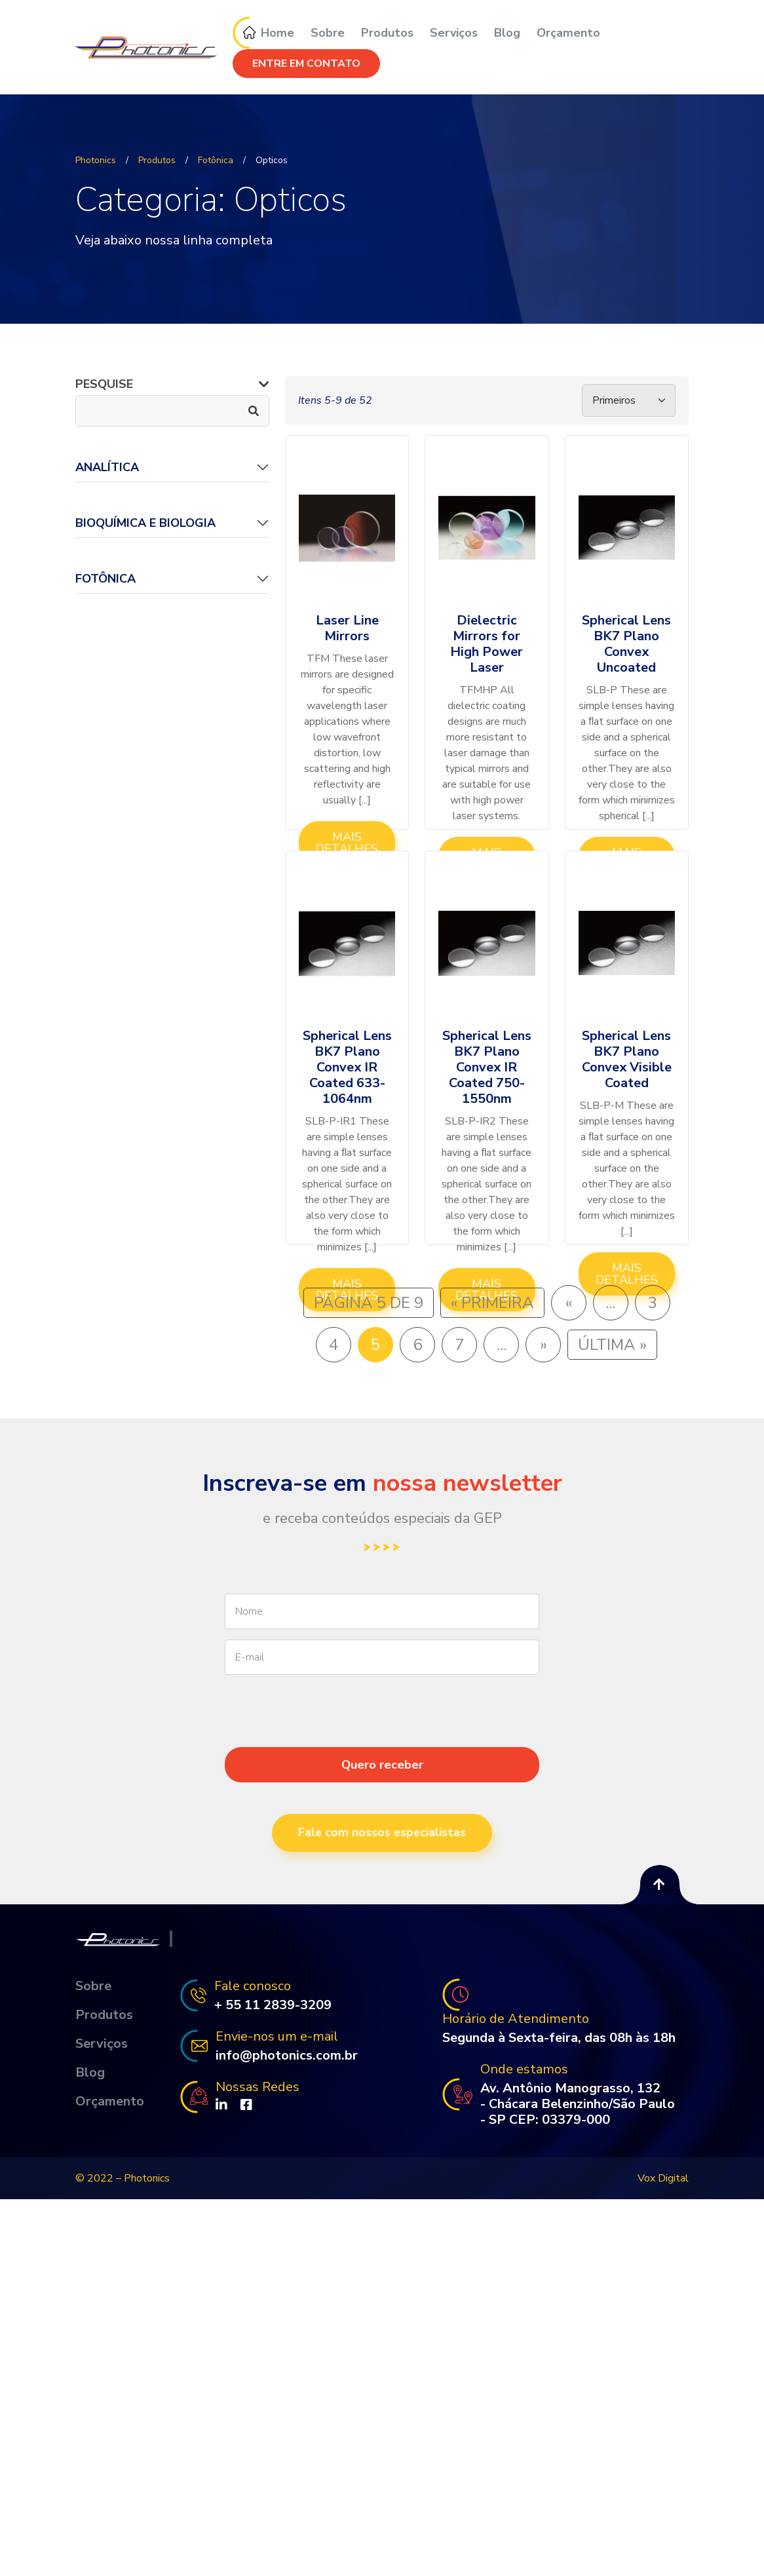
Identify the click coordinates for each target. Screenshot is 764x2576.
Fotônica (105, 578)
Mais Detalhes (347, 842)
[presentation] (382, 1734)
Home (263, 32)
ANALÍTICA (107, 467)
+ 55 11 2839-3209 (273, 2005)
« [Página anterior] (568, 1302)
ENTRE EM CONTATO (306, 63)
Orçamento (568, 33)
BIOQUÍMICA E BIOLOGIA (145, 523)
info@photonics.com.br (287, 2056)
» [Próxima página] (543, 1344)
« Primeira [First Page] (492, 1302)
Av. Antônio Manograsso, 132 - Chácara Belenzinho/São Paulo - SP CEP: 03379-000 (577, 2104)
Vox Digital (663, 2178)
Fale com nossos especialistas (382, 1833)
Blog (507, 33)
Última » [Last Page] (612, 1344)
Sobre (328, 33)
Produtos (387, 33)
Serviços (454, 33)
